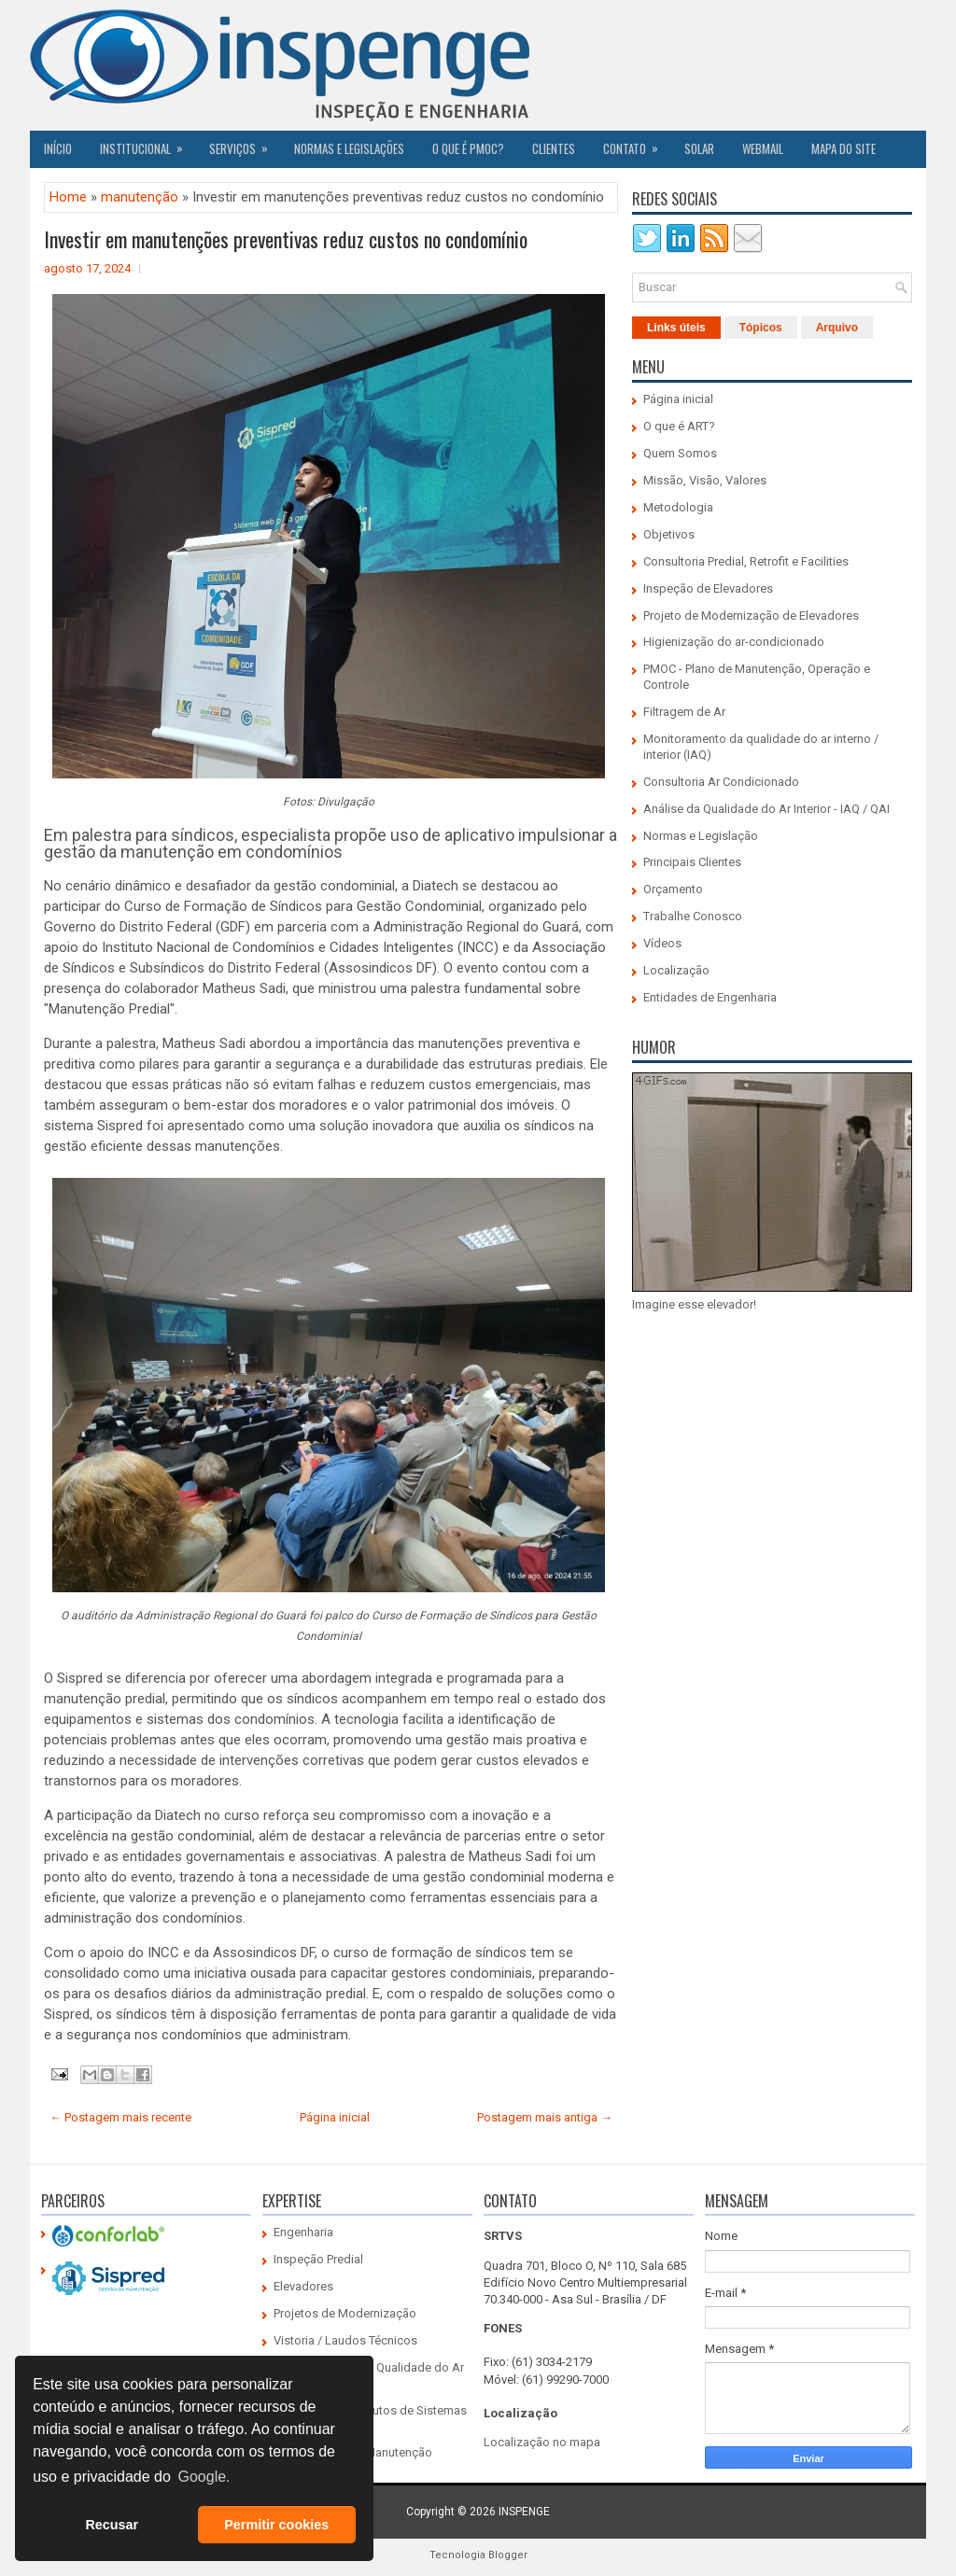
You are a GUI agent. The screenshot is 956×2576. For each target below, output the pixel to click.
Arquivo (837, 327)
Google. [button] (203, 2477)
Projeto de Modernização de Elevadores (751, 616)
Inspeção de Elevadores (708, 588)
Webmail (762, 148)
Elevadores (303, 2286)
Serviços (244, 144)
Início (58, 148)
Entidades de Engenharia (710, 997)
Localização (676, 970)
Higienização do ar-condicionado (733, 642)
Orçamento (673, 889)
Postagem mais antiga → (544, 2117)
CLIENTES (553, 148)
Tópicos (760, 327)
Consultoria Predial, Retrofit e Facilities (746, 561)
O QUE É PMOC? (468, 148)
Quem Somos (680, 453)
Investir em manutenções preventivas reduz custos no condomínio (285, 239)
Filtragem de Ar (684, 712)
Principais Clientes (692, 862)
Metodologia (678, 507)
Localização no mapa (542, 2442)
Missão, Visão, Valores (704, 480)
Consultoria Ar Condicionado (721, 782)
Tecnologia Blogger (478, 2555)
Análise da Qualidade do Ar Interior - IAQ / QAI (766, 809)
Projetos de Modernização (345, 2313)
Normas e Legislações (349, 148)
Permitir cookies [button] (276, 2524)
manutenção (139, 197)
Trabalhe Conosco (692, 916)
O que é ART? (679, 426)
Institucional (147, 144)
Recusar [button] (111, 2524)
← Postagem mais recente (120, 2117)
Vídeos (662, 943)
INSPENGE (524, 2511)
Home (68, 197)
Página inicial (335, 2117)
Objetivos (669, 534)
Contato (636, 144)
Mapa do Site (843, 148)
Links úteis (676, 327)
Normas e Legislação (700, 836)
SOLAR (699, 148)
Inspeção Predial (318, 2259)
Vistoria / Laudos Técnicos (345, 2340)
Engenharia (303, 2232)
